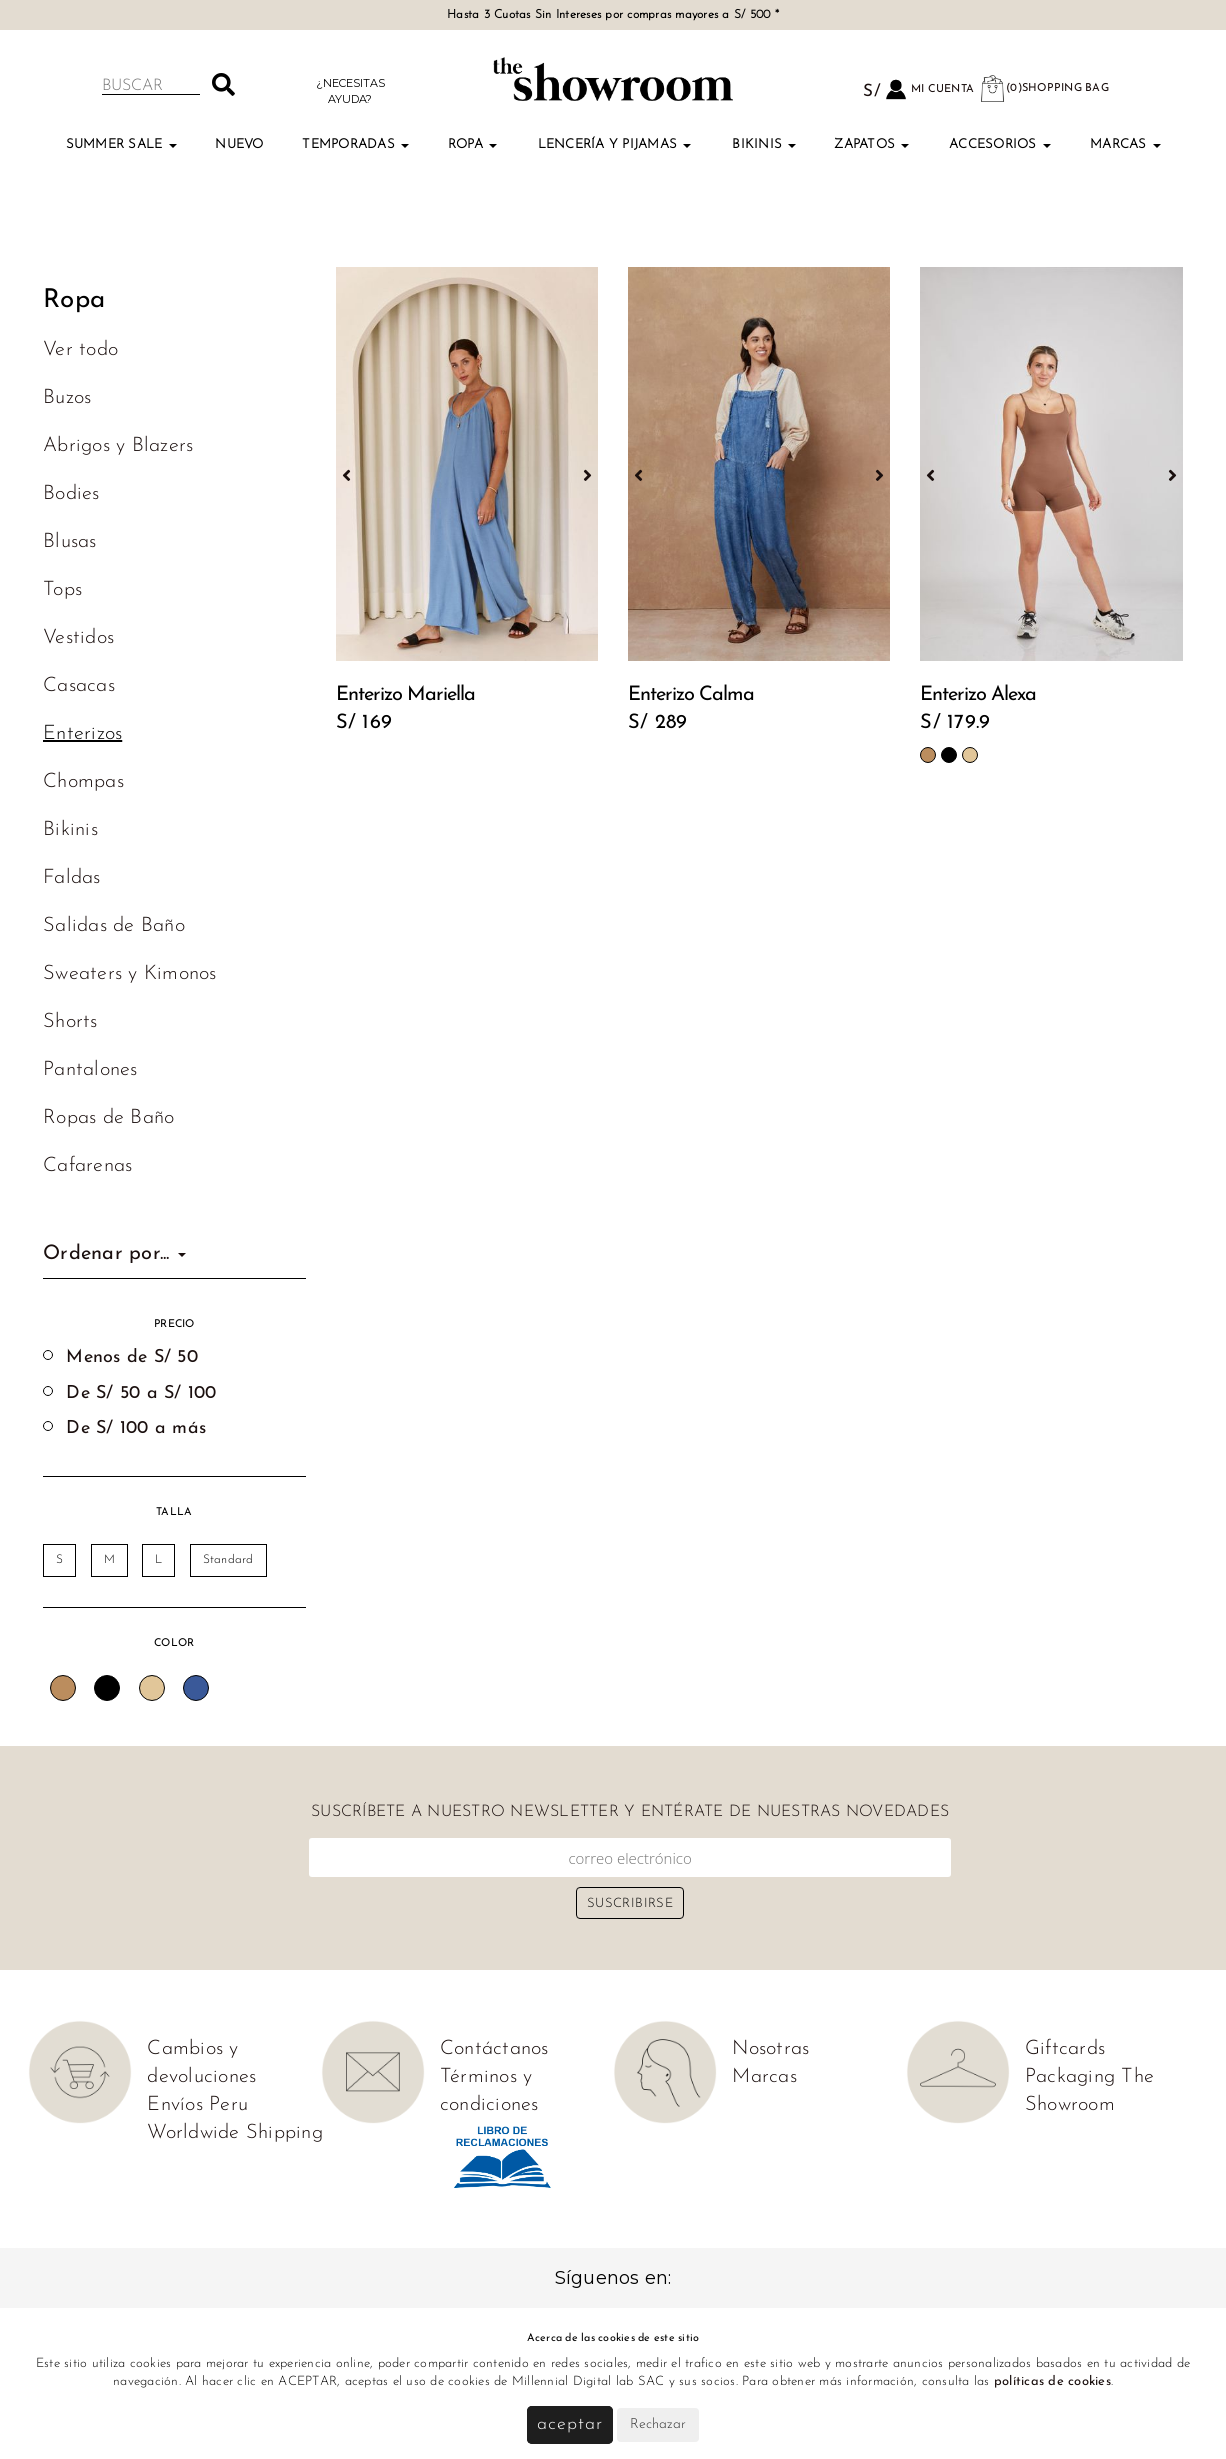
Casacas (79, 686)
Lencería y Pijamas (615, 144)
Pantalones (90, 1070)
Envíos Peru (197, 2105)
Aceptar (569, 2424)
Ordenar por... (114, 1254)
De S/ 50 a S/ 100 (141, 1393)
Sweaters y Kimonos (130, 974)
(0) (1044, 88)
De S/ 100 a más (136, 1428)
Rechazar (658, 2424)
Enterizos (82, 734)
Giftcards (1065, 2049)
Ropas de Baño (108, 1118)
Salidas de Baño (114, 926)
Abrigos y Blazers (118, 446)
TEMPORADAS (355, 144)
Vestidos (78, 638)
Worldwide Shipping (235, 2133)
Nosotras (770, 2049)
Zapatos (871, 144)
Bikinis (764, 144)
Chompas (83, 782)
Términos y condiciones (489, 2091)
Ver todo (80, 350)
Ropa (472, 144)
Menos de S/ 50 (132, 1357)
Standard (228, 1560)
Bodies (71, 494)
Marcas (1125, 144)
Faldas (72, 878)
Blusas (70, 542)
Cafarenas (87, 1166)
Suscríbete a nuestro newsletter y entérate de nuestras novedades (630, 1812)
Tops (62, 590)
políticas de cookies (1052, 2381)
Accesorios (1000, 144)
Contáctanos (494, 2049)
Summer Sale (121, 144)
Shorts (70, 1022)
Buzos (67, 398)
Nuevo (239, 144)
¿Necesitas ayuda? (350, 90)
